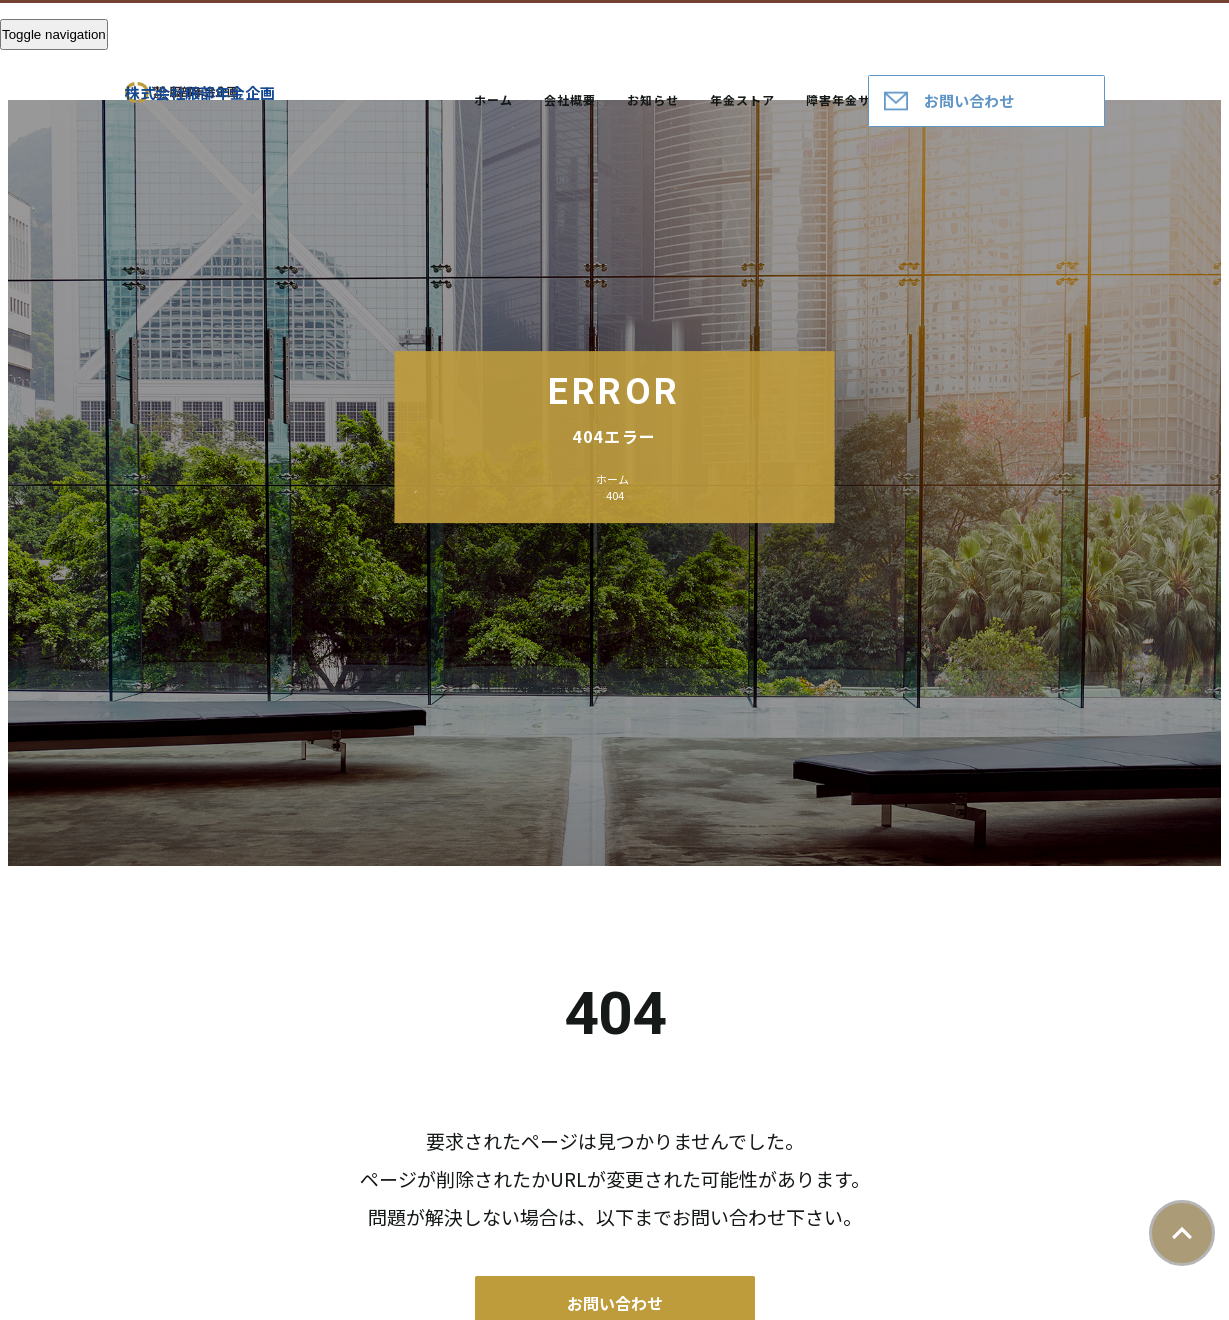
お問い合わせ (969, 100)
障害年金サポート (858, 99)
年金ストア (742, 99)
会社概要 (570, 99)
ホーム (493, 99)
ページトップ (1182, 1233)
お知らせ (653, 99)
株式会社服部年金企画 (200, 92)
